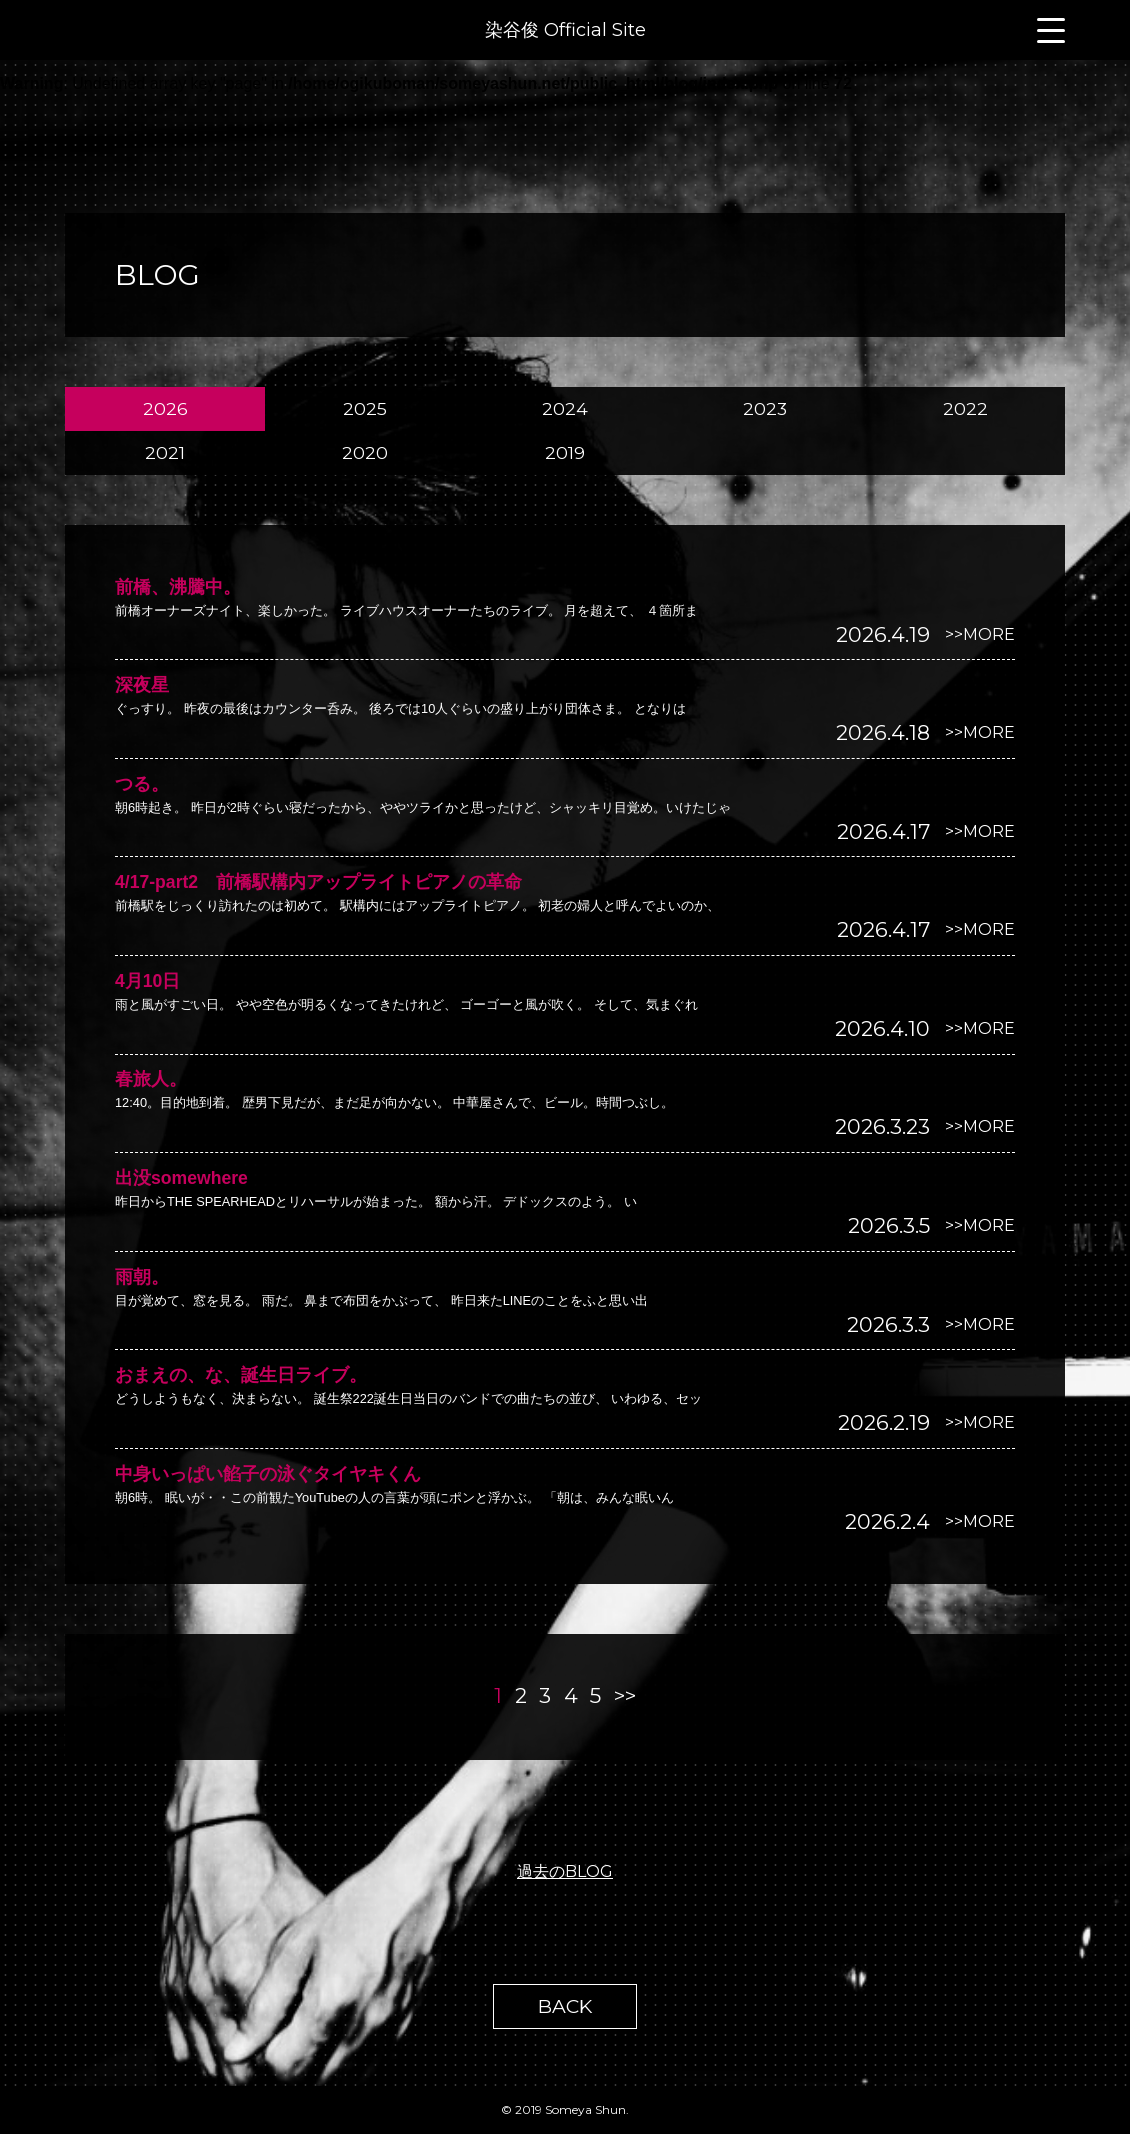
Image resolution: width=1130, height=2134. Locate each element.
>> (625, 1695)
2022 (965, 408)
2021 (165, 452)
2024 (565, 408)
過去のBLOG (565, 1871)
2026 (165, 408)
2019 (565, 452)
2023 (765, 408)
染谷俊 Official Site (565, 30)
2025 (365, 408)
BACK (565, 2006)
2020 (365, 452)
